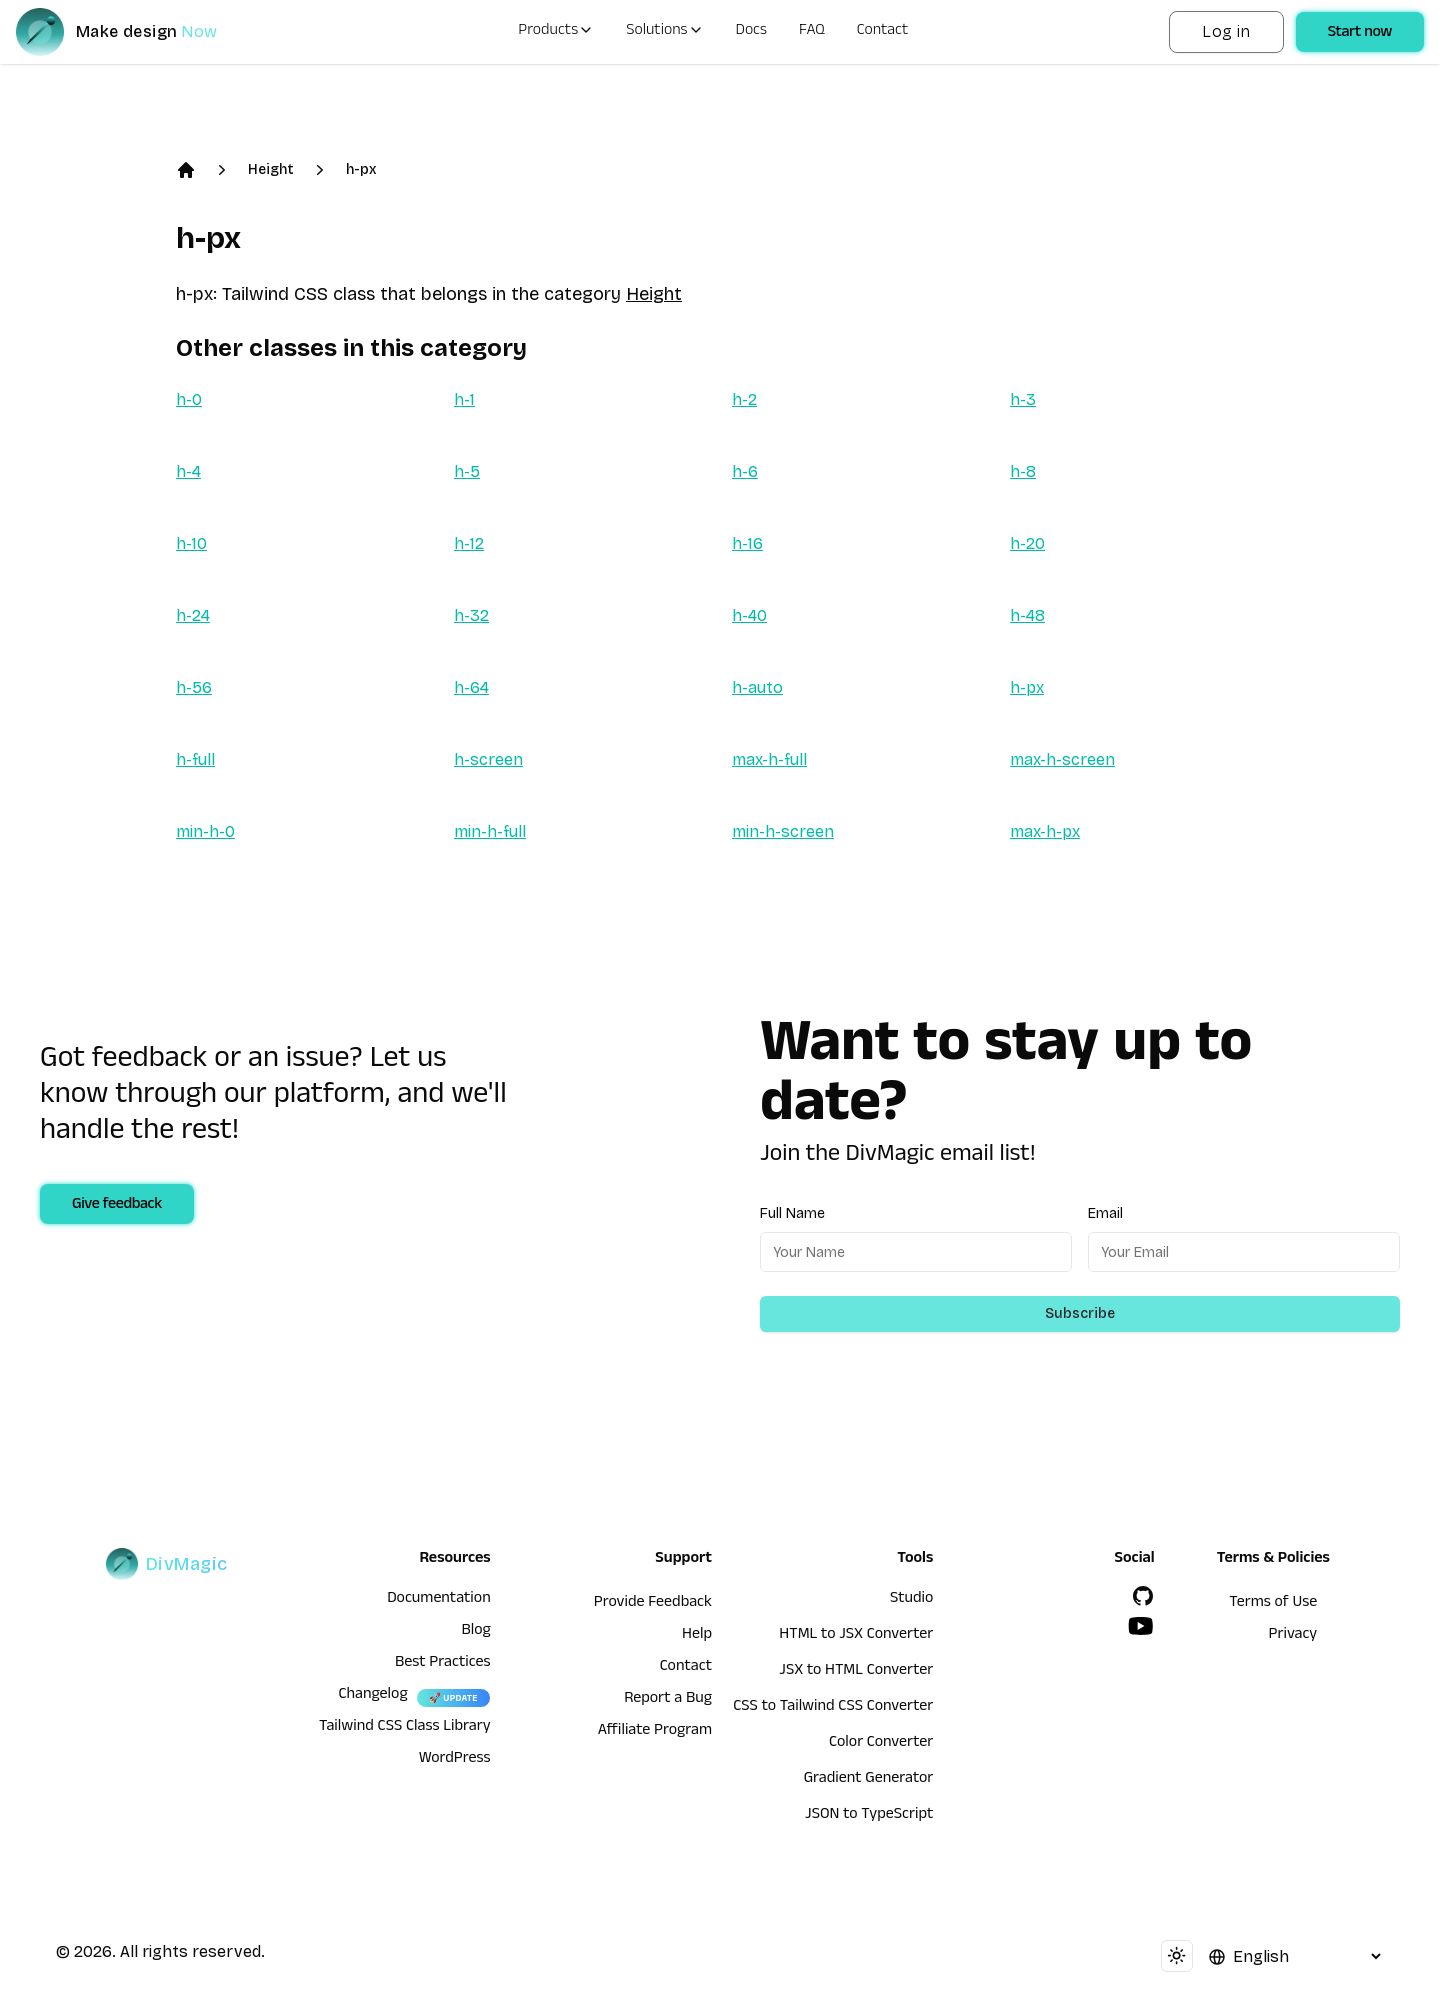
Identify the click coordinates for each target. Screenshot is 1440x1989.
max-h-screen (1062, 759)
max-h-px (1045, 831)
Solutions (664, 32)
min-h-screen (783, 831)
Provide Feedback (653, 1604)
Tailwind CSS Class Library (405, 1728)
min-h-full (490, 831)
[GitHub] (1143, 1596)
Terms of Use (1273, 1604)
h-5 (467, 471)
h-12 (469, 543)
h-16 (747, 543)
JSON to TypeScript (869, 1816)
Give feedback (117, 1206)
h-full (195, 759)
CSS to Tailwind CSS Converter (833, 1708)
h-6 (745, 471)
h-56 (194, 687)
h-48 (1027, 615)
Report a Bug (668, 1700)
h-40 (749, 615)
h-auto (757, 687)
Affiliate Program (655, 1732)
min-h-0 (205, 831)
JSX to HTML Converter (856, 1672)
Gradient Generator (869, 1780)
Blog (475, 1632)
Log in (1226, 31)
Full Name (792, 1213)
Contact (883, 32)
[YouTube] (1141, 1626)
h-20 (1027, 543)
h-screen (488, 759)
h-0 (189, 399)
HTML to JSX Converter (856, 1636)
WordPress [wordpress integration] (455, 1760)
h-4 (188, 471)
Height (271, 169)
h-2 (744, 399)
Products (556, 32)
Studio (911, 1600)
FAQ (812, 32)
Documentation (439, 1600)
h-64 (471, 687)
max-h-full (769, 759)
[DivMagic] (136, 32)
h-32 (471, 615)
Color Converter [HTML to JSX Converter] (881, 1744)
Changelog (372, 1696)
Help (697, 1636)
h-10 (191, 543)
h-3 (1023, 399)
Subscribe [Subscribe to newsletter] (1080, 1313)
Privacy (1293, 1636)
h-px (361, 169)
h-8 (1023, 471)
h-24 (193, 615)
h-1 (464, 399)
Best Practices (443, 1664)
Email (1105, 1213)
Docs (751, 32)
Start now (1360, 34)
